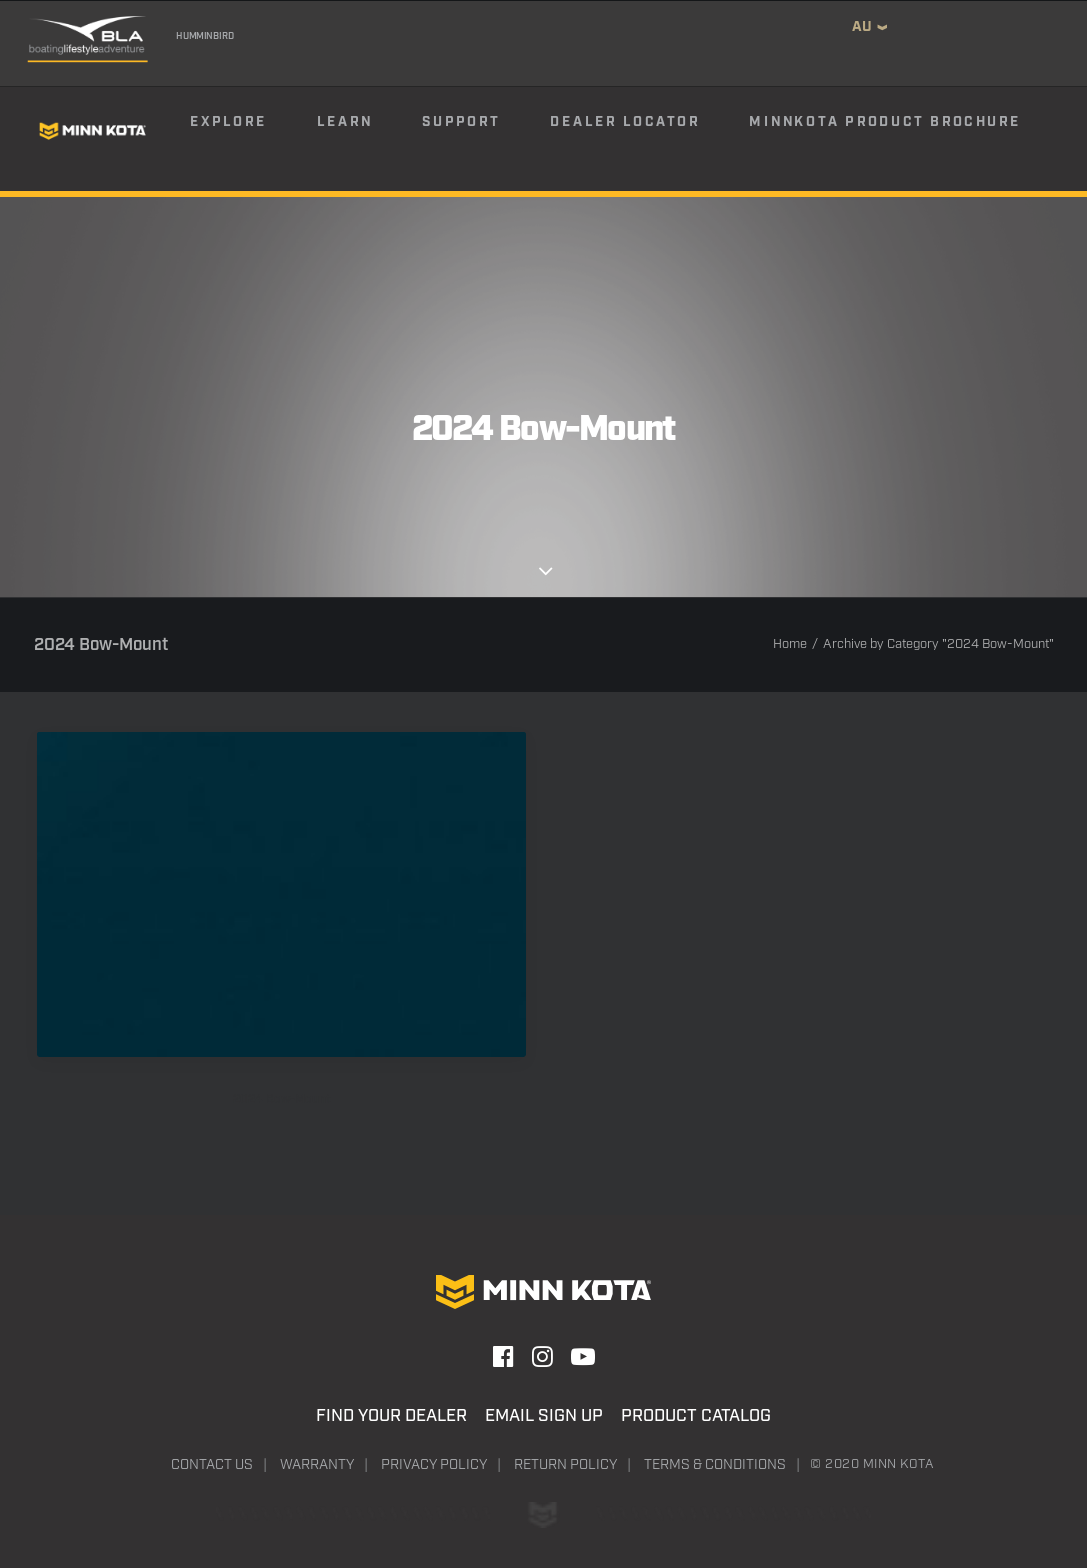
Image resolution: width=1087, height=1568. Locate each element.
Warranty (317, 1465)
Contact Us (212, 1465)
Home (790, 644)
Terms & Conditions (715, 1465)
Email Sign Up (544, 1416)
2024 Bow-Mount (281, 1099)
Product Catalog (696, 1416)
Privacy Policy (434, 1465)
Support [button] (461, 122)
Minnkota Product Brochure (885, 122)
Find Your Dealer (391, 1416)
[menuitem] (252, 131)
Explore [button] (228, 122)
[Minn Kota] (92, 130)
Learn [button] (344, 122)
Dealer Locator (624, 122)
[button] (281, 894)
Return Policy (565, 1465)
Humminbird (204, 36)
